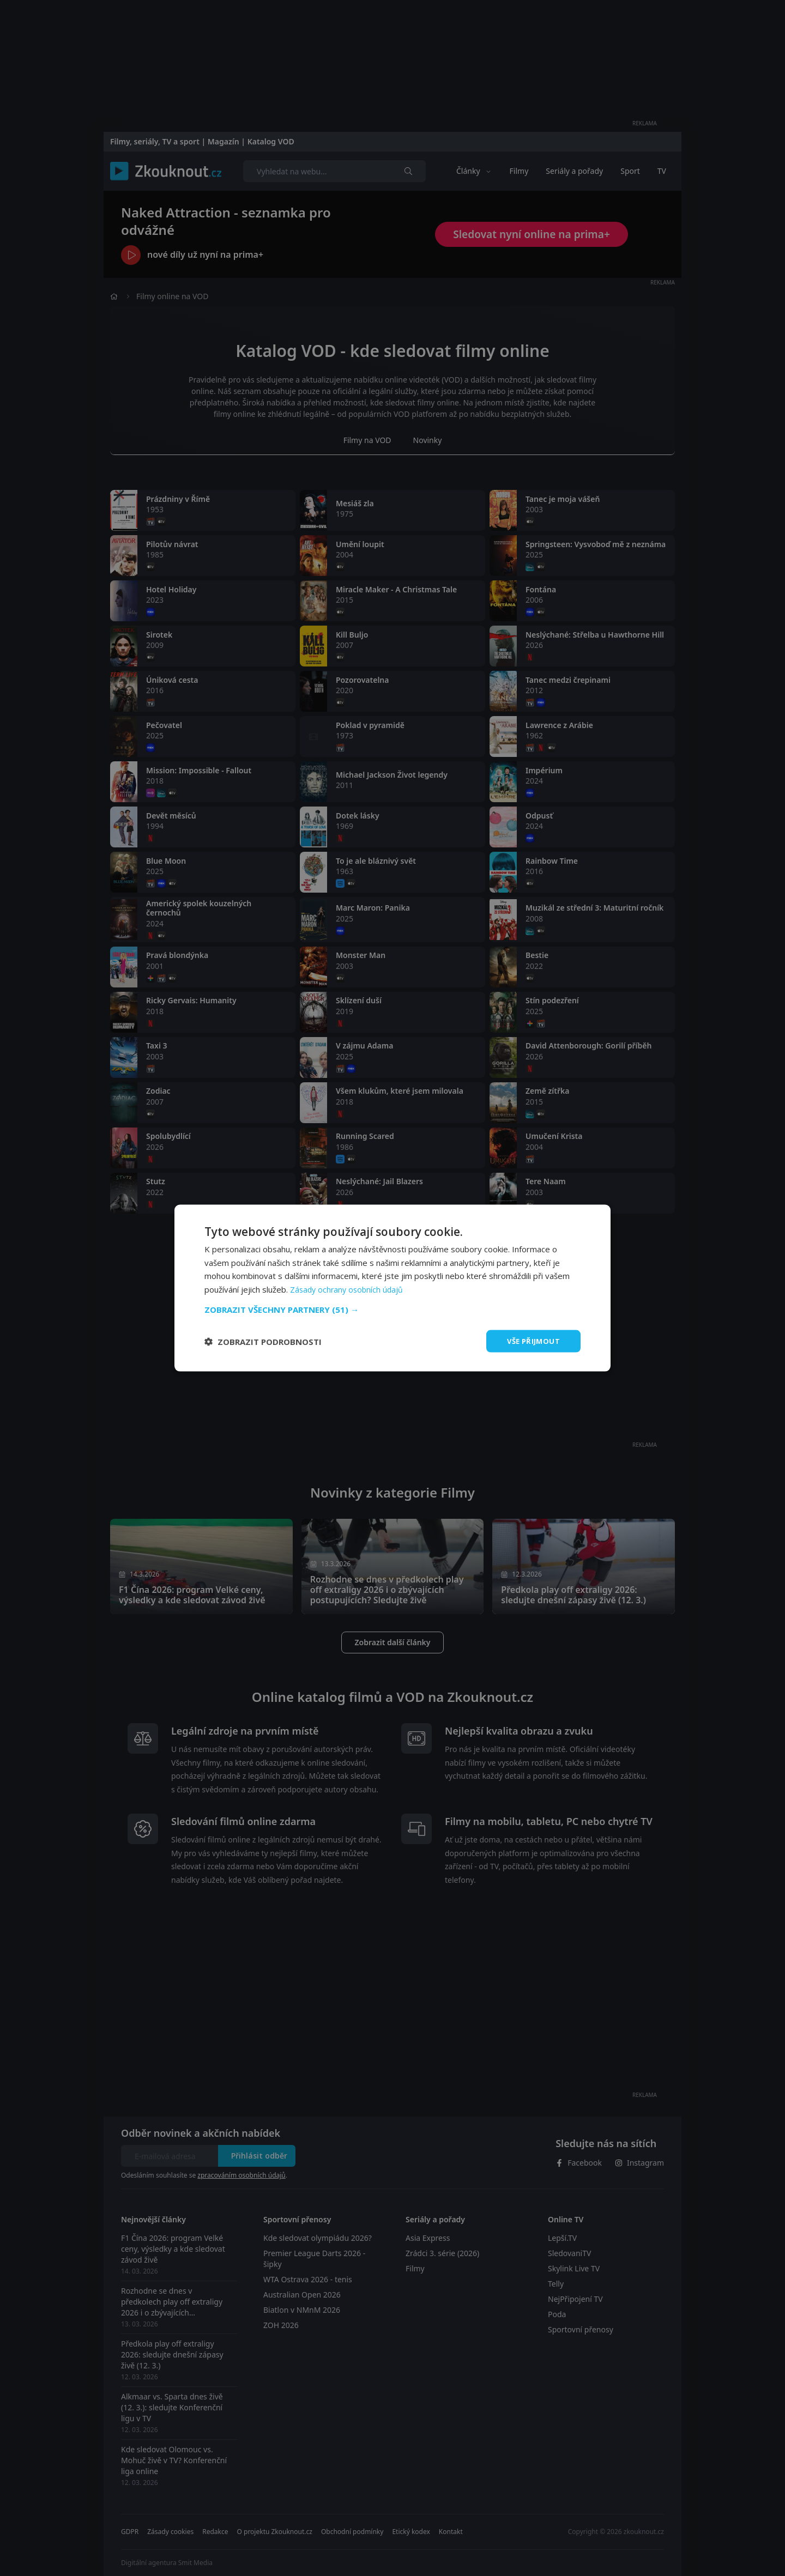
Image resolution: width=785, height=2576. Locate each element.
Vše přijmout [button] (531, 1341)
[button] (392, 1308)
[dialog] (392, 1287)
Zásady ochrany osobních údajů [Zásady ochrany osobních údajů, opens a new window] (348, 1288)
